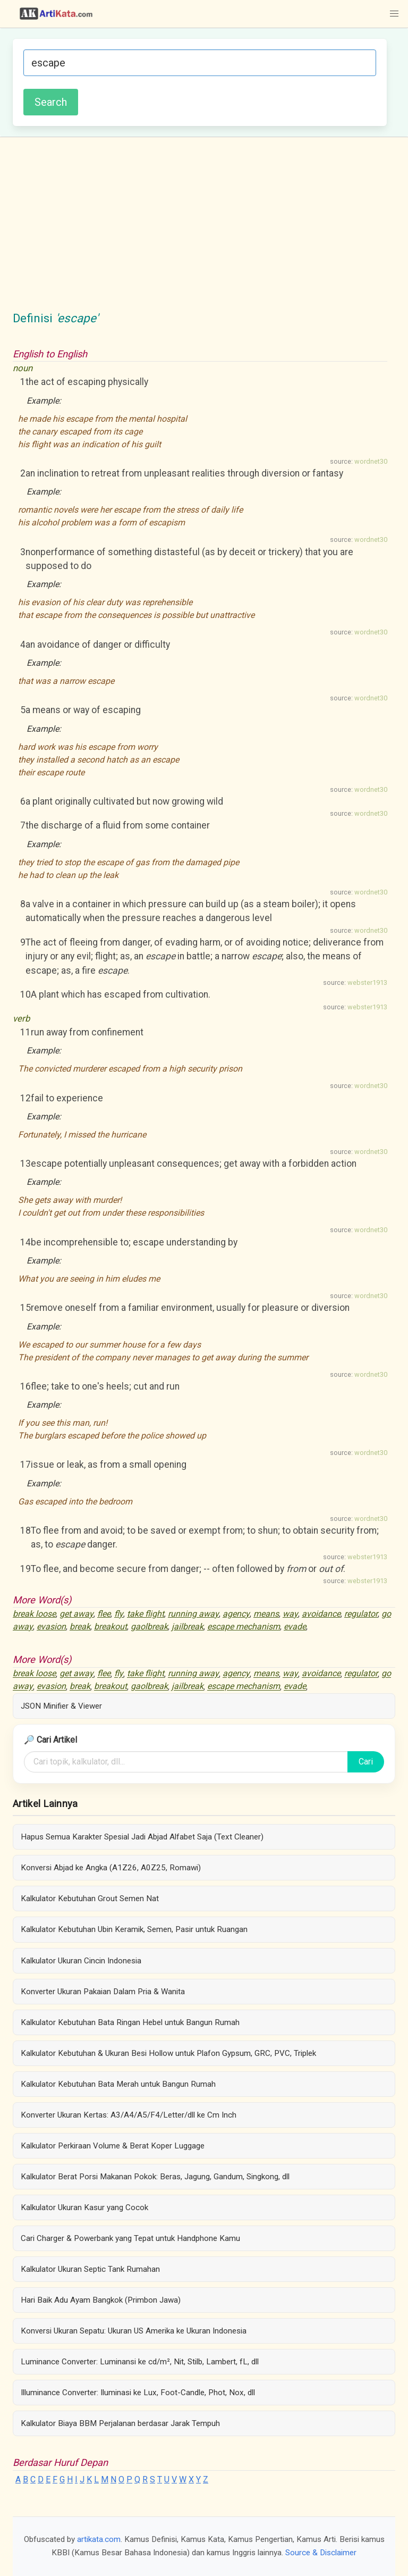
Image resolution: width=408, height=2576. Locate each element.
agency (236, 1614)
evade (295, 1626)
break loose (34, 1614)
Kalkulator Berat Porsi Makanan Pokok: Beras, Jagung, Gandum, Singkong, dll (155, 2176)
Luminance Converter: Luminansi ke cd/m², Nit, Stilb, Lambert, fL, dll (140, 2361)
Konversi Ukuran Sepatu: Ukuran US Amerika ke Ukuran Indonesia (133, 2331)
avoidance (321, 1614)
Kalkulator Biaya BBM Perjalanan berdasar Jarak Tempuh (120, 2423)
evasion (51, 1626)
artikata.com (99, 2539)
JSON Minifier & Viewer (61, 1706)
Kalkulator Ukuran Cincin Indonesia (81, 1961)
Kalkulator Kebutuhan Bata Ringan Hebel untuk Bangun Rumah (130, 2022)
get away (77, 1614)
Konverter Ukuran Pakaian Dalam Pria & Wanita (103, 1991)
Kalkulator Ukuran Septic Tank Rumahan (90, 2269)
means (266, 1614)
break (80, 1626)
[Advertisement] (204, 229)
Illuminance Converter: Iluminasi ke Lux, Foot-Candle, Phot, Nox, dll (138, 2392)
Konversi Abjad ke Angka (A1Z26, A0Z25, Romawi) (111, 1867)
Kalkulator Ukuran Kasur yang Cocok (84, 2207)
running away (193, 1614)
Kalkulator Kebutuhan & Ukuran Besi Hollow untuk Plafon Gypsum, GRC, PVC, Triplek (168, 2053)
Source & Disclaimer (320, 2552)
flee (103, 1614)
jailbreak (187, 1626)
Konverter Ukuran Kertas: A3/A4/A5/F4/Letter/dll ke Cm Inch (128, 2115)
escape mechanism (243, 1626)
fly (118, 1614)
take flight (145, 1614)
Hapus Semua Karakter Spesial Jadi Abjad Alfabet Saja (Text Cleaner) (142, 1837)
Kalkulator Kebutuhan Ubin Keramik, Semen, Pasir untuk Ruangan (134, 1929)
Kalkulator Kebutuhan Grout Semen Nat (90, 1898)
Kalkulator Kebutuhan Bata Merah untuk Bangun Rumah (118, 2084)
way (290, 1614)
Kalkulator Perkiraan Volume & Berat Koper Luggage (113, 2146)
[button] (394, 14)
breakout (110, 1626)
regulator (361, 1614)
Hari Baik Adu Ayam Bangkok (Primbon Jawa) (101, 2300)
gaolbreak (149, 1626)
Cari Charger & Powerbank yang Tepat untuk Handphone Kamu (130, 2238)
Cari (366, 1762)
